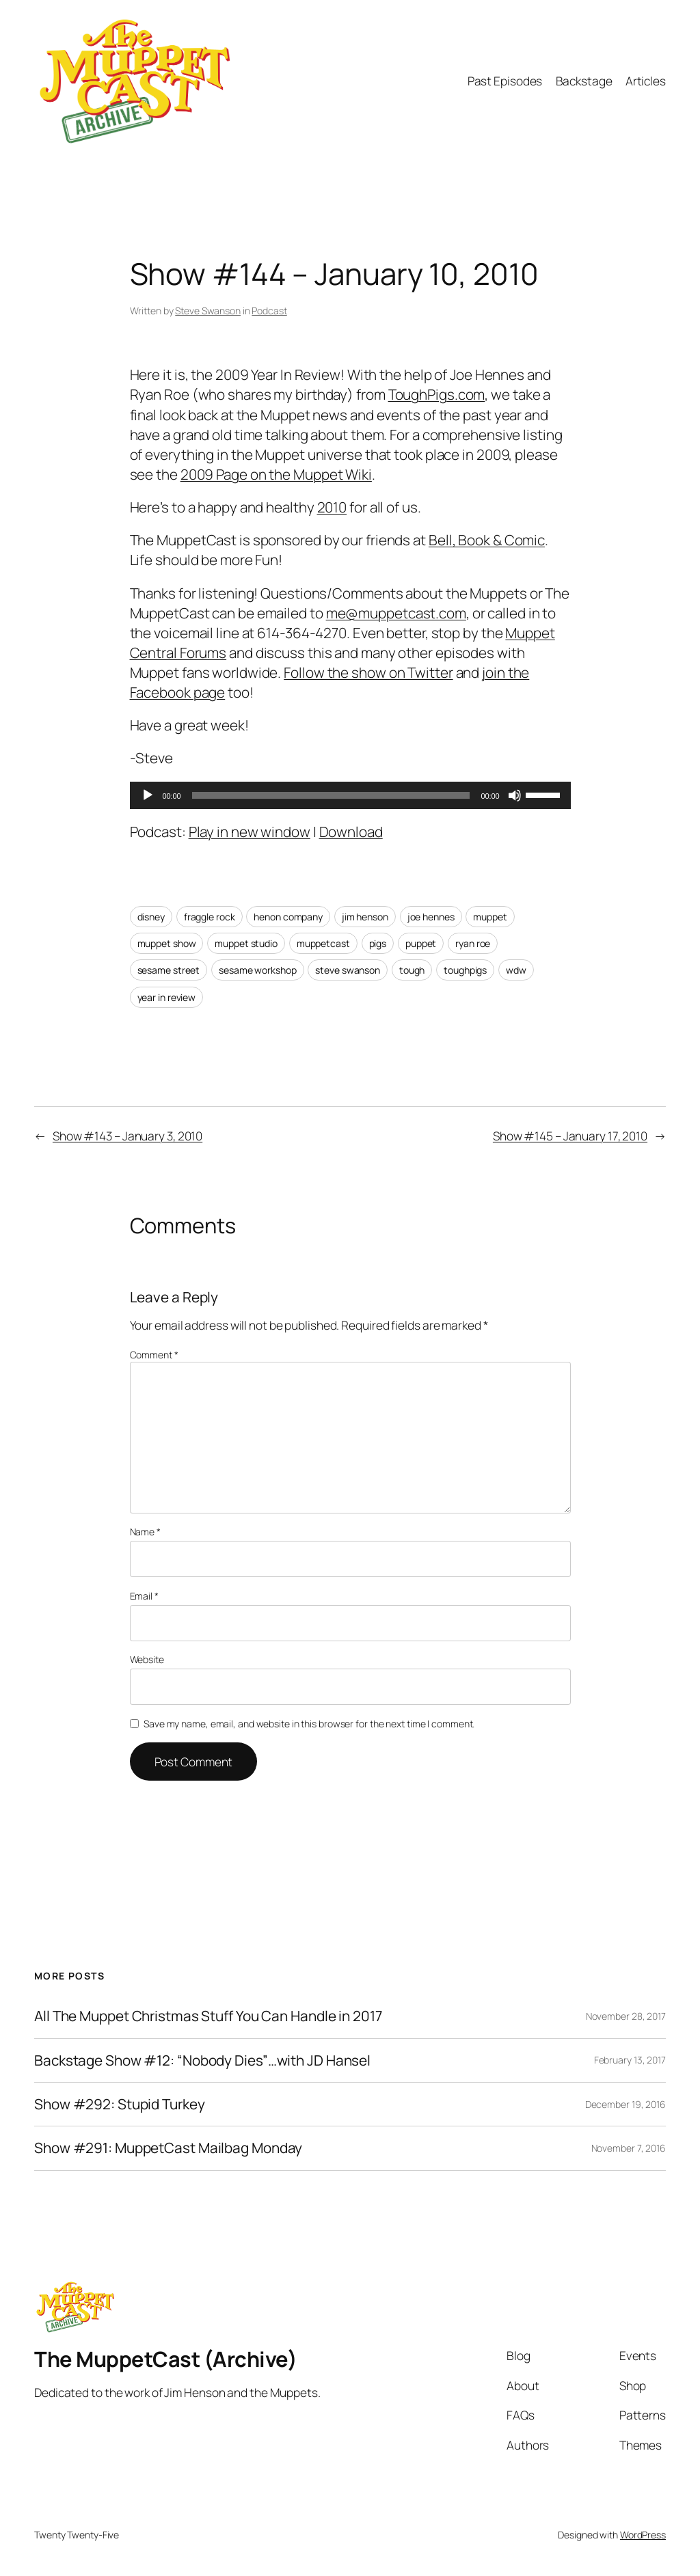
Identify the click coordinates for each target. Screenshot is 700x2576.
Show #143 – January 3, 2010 (127, 1135)
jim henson (365, 916)
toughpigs (465, 969)
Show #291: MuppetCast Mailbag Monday (168, 2148)
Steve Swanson (208, 310)
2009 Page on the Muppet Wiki (276, 474)
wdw (516, 969)
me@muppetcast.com (396, 612)
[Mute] (515, 795)
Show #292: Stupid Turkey (119, 2104)
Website (147, 1659)
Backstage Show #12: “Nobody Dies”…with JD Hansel (202, 2060)
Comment (154, 1354)
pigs (378, 943)
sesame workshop (258, 969)
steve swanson (347, 969)
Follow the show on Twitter (368, 672)
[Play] (147, 795)
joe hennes (431, 916)
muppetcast (323, 943)
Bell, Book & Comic (487, 539)
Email (144, 1595)
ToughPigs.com (436, 394)
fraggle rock (209, 916)
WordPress (643, 2534)
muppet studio (246, 943)
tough (412, 969)
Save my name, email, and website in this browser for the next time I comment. (309, 1723)
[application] (350, 795)
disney (151, 916)
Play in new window (249, 831)
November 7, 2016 (628, 2147)
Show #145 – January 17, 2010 (570, 1135)
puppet (420, 943)
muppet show (166, 943)
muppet (490, 916)
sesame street (168, 969)
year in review (166, 997)
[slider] (331, 795)
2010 (332, 507)
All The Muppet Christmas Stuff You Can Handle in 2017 (208, 2016)
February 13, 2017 (630, 2059)
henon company (288, 916)
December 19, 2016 (625, 2104)
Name (145, 1531)
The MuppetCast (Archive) (165, 2358)
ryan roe (472, 943)
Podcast (269, 310)
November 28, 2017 (626, 2016)
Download (351, 831)
